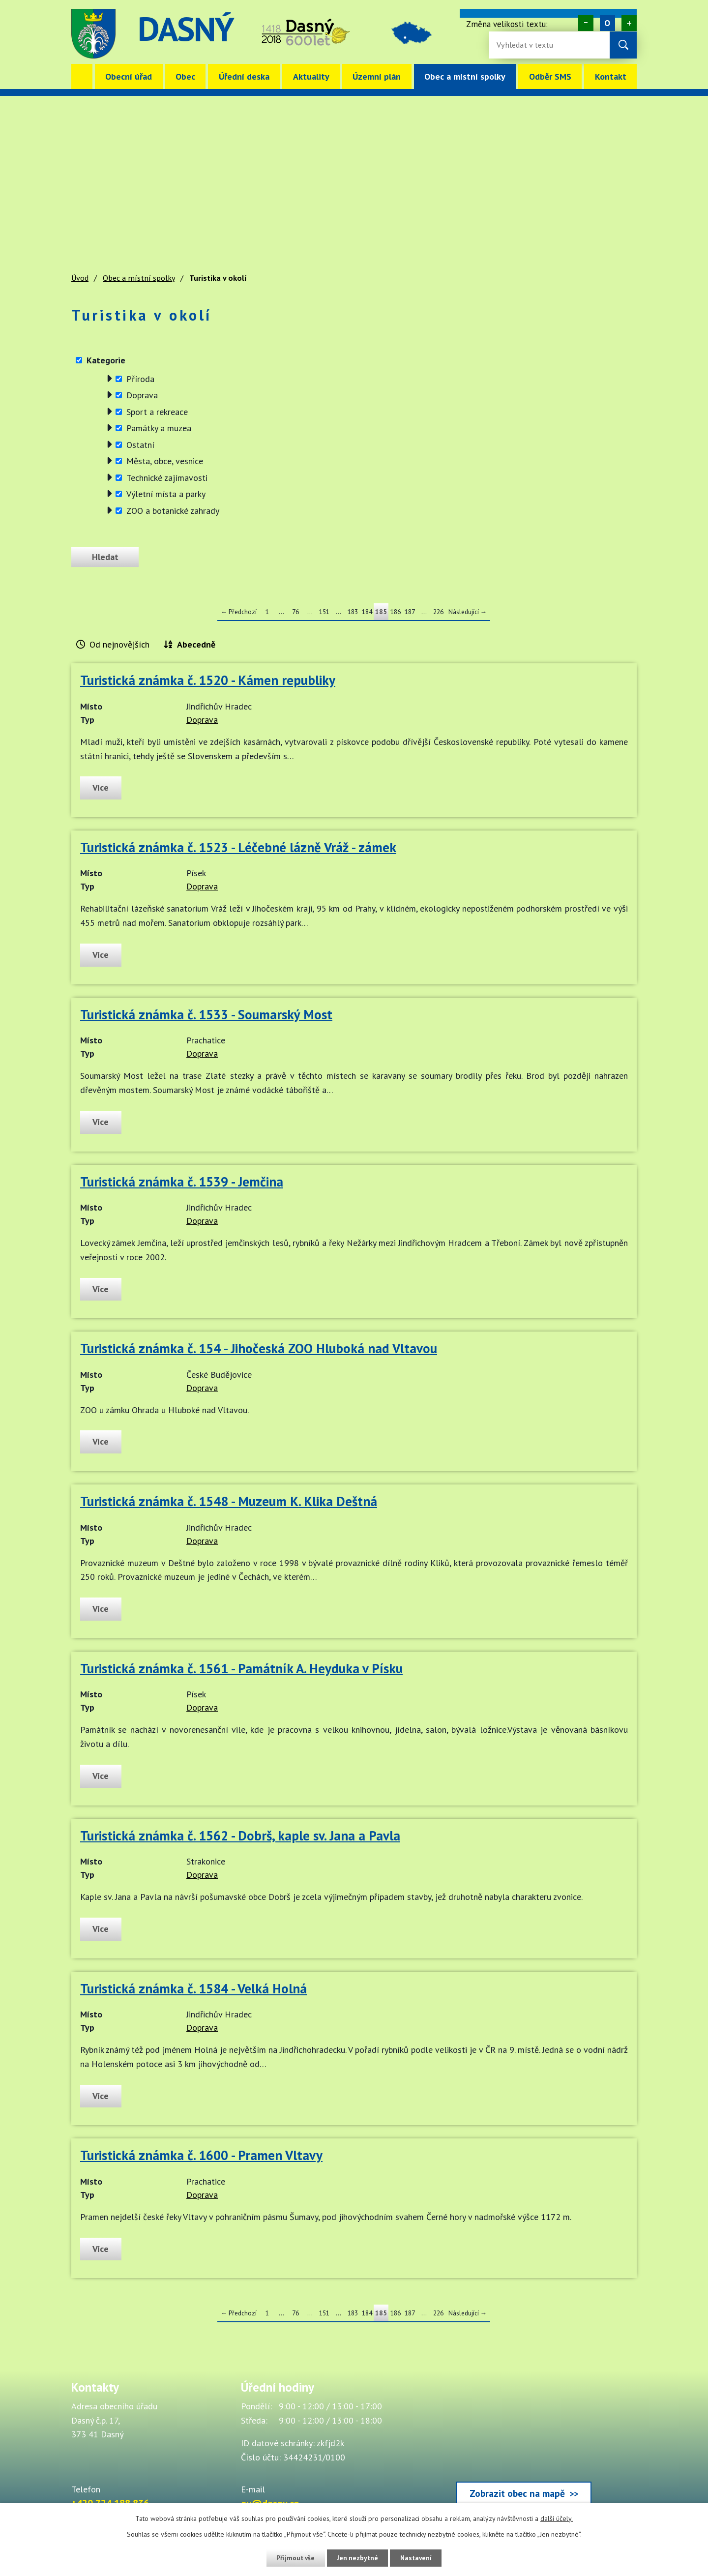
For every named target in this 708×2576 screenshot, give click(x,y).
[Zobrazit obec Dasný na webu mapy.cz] (524, 2445)
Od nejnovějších (119, 644)
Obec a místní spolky (464, 76)
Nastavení (417, 2557)
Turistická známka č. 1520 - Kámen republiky (207, 680)
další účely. (556, 2518)
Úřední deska (244, 76)
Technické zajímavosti (166, 477)
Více (101, 787)
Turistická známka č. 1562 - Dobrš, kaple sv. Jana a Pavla (240, 1835)
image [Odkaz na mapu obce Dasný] (415, 34)
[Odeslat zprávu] (106, 557)
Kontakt (610, 76)
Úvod (81, 76)
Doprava (142, 395)
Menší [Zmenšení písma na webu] (585, 23)
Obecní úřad (128, 76)
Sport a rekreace (157, 411)
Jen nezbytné (357, 2557)
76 (295, 611)
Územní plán (377, 76)
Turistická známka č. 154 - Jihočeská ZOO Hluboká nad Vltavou (258, 1348)
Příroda (140, 379)
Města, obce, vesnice (164, 461)
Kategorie (106, 360)
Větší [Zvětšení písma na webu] (629, 23)
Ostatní (140, 444)
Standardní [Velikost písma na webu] (607, 23)
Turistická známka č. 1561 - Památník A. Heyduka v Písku (241, 1668)
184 (367, 611)
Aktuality (311, 76)
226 (438, 611)
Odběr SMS (550, 76)
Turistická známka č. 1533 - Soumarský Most (206, 1014)
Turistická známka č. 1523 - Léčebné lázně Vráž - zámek (238, 847)
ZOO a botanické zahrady (172, 510)
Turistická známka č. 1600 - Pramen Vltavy (201, 2155)
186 (395, 611)
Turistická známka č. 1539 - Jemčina (181, 1181)
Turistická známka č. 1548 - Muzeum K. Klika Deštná (228, 1501)
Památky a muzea (158, 428)
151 (324, 611)
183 (353, 611)
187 (410, 611)
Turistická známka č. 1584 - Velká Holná (193, 1988)
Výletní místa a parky (166, 494)
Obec (185, 76)
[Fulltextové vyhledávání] (528, 45)
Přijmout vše (294, 2557)
